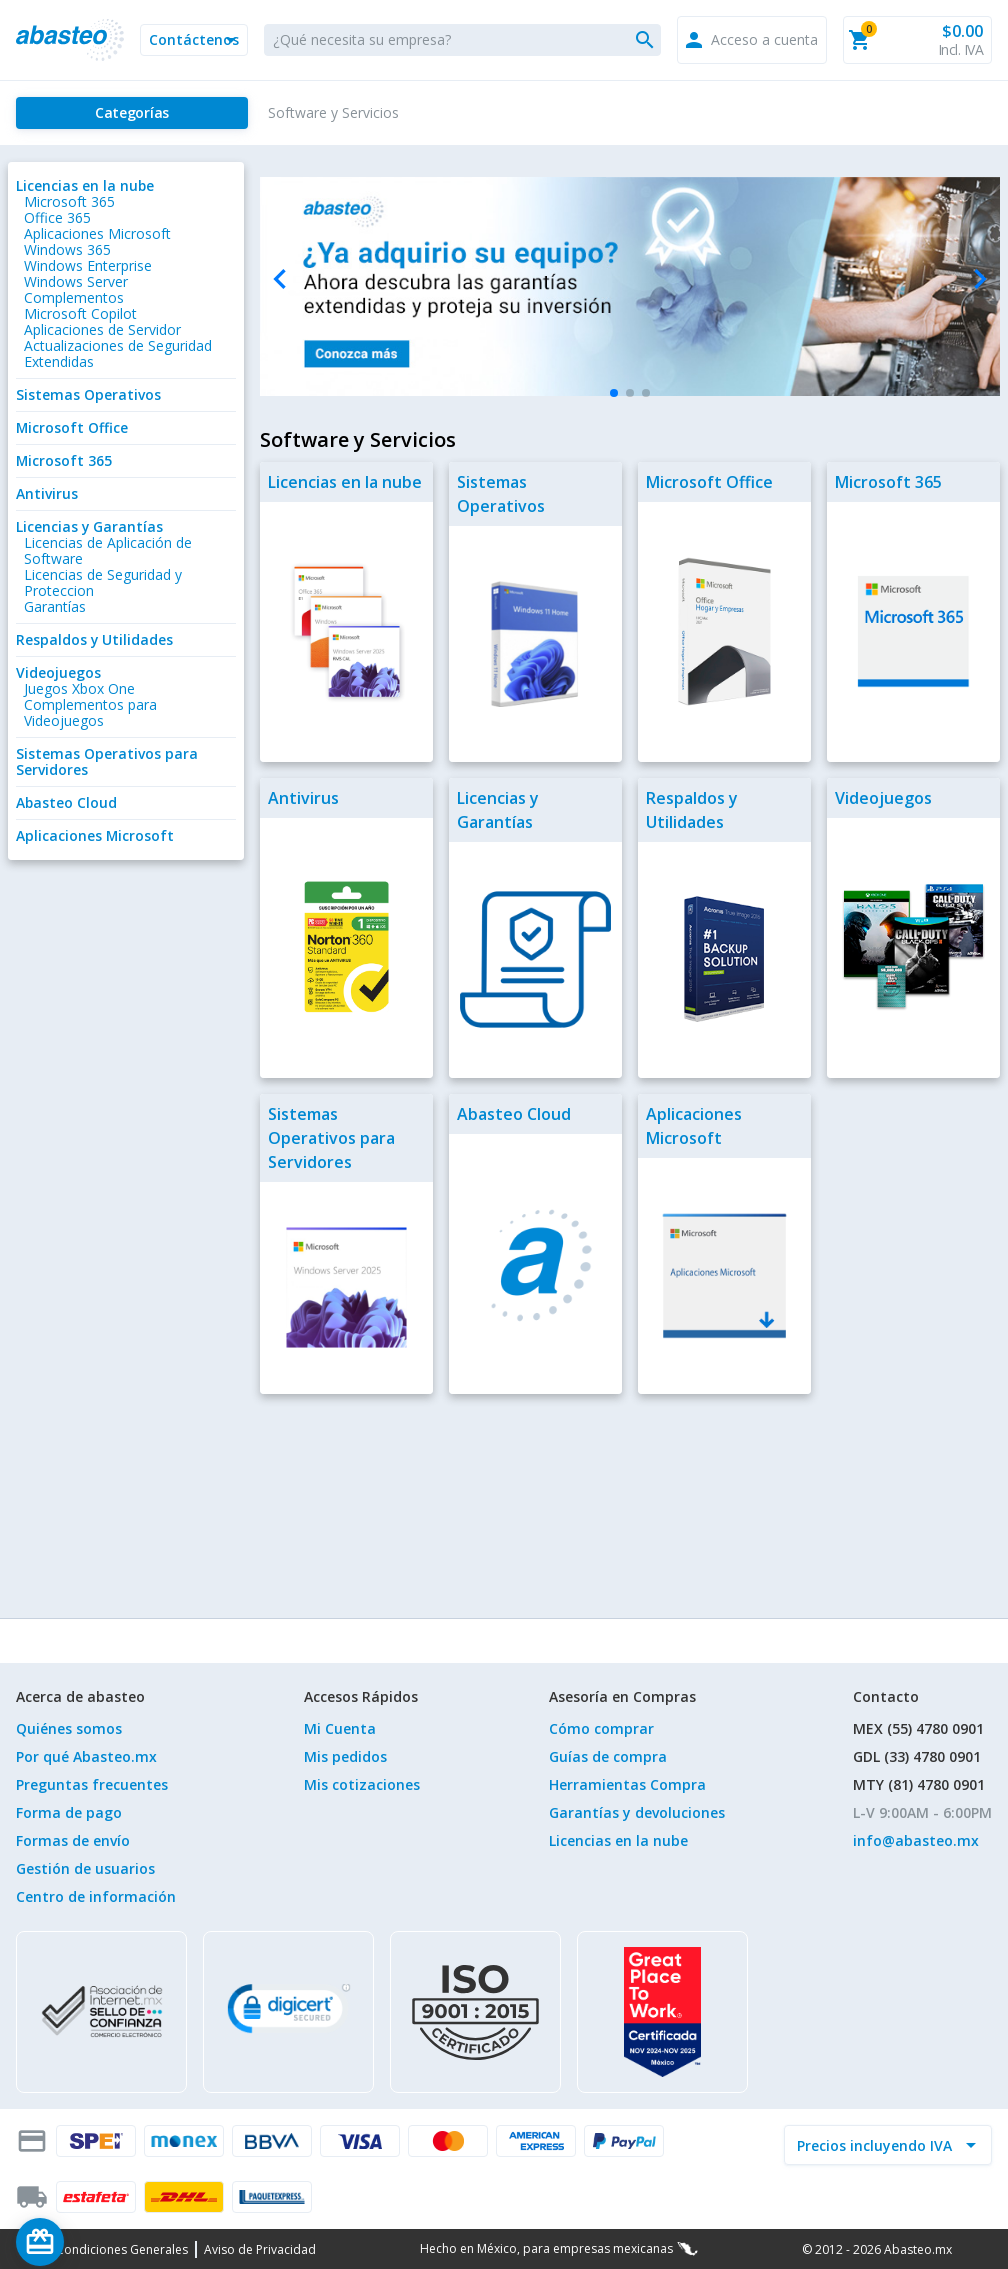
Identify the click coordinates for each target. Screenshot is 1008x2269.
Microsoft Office (72, 427)
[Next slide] (979, 279)
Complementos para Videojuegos (90, 712)
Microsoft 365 (69, 201)
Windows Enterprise (88, 265)
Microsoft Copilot (80, 313)
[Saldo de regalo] (101, 2242)
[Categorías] (132, 113)
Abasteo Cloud (66, 802)
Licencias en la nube (85, 185)
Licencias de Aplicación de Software (108, 550)
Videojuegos (58, 672)
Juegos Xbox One (79, 688)
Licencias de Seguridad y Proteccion (103, 582)
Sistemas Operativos (88, 394)
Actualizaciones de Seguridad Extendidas (118, 353)
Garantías (55, 606)
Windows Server (76, 281)
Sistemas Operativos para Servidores (107, 761)
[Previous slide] (280, 279)
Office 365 (57, 217)
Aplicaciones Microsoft (97, 233)
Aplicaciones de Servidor (102, 329)
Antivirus (47, 493)
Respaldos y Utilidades (94, 639)
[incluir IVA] (876, 2145)
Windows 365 (67, 249)
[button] (194, 40)
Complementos (74, 297)
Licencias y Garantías (89, 526)
